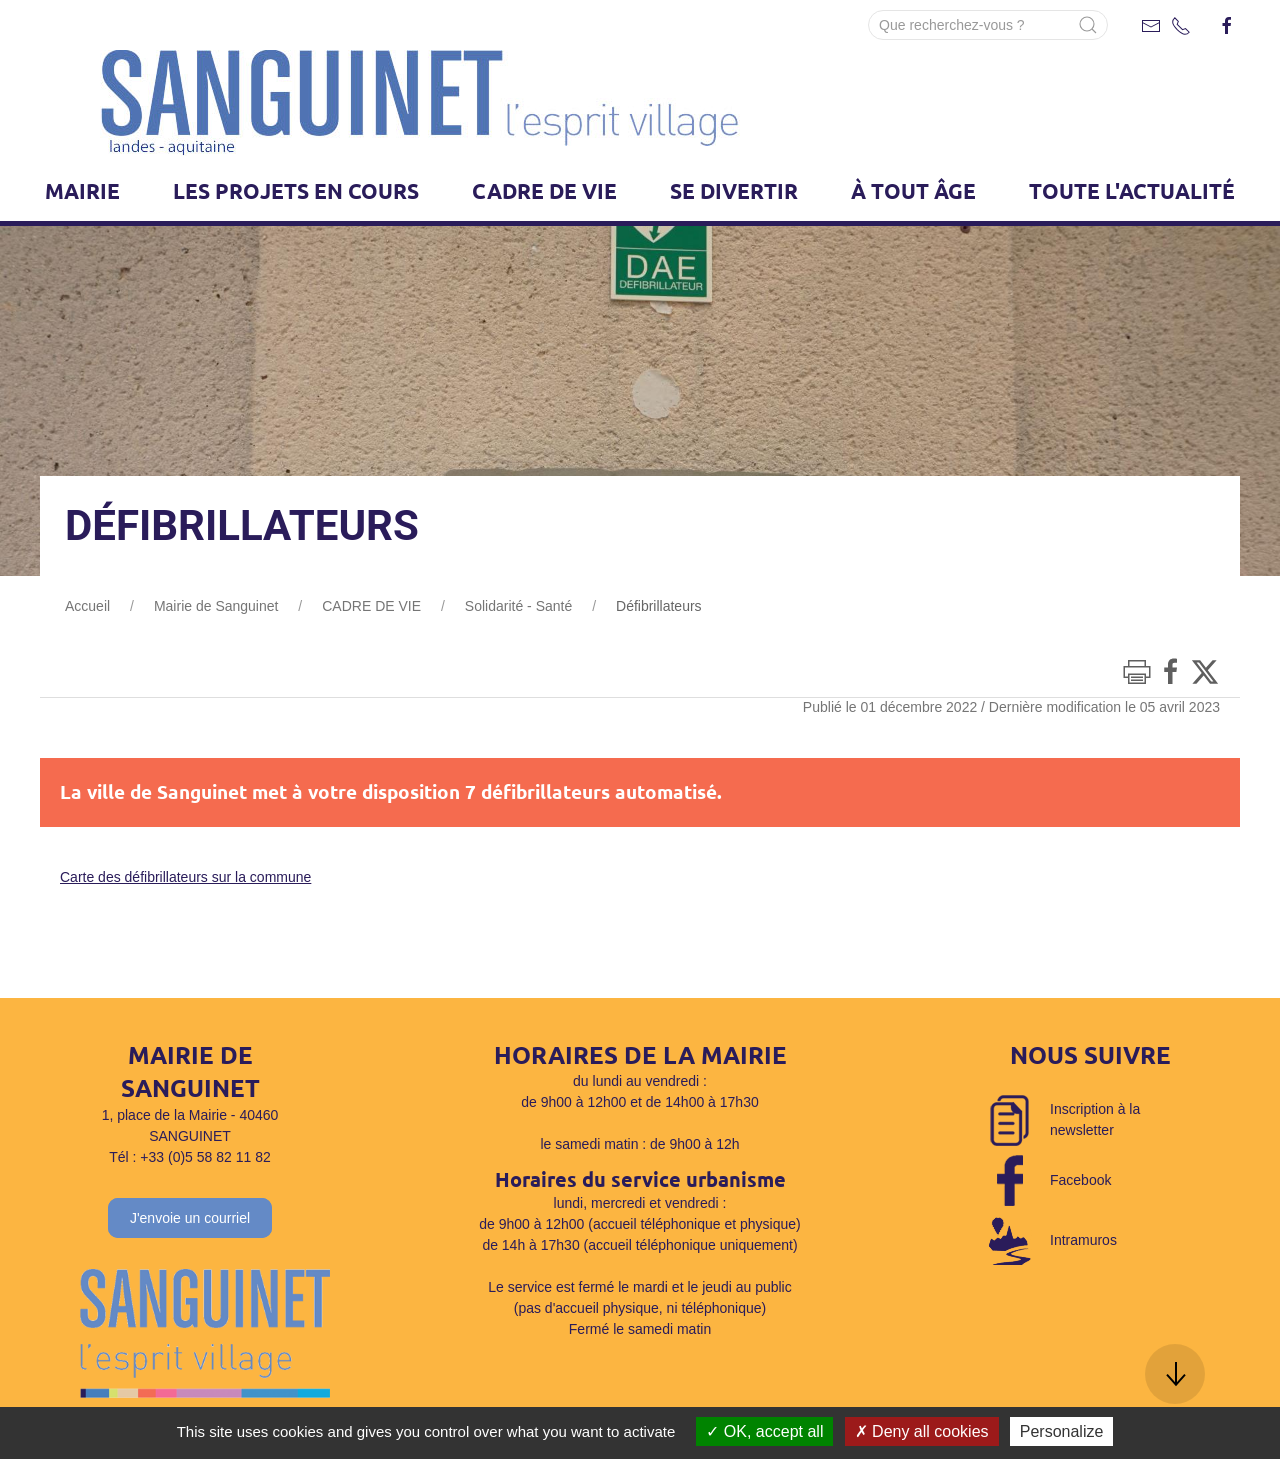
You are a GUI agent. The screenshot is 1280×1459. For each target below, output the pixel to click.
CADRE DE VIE (371, 606)
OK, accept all (764, 1431)
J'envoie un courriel (190, 1218)
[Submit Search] (1088, 25)
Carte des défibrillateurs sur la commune (185, 877)
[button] (1175, 1374)
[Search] (988, 25)
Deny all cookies (922, 1431)
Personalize (1062, 1431)
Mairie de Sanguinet (216, 606)
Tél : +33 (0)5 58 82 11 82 (190, 1157)
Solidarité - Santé (518, 606)
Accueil (87, 606)
